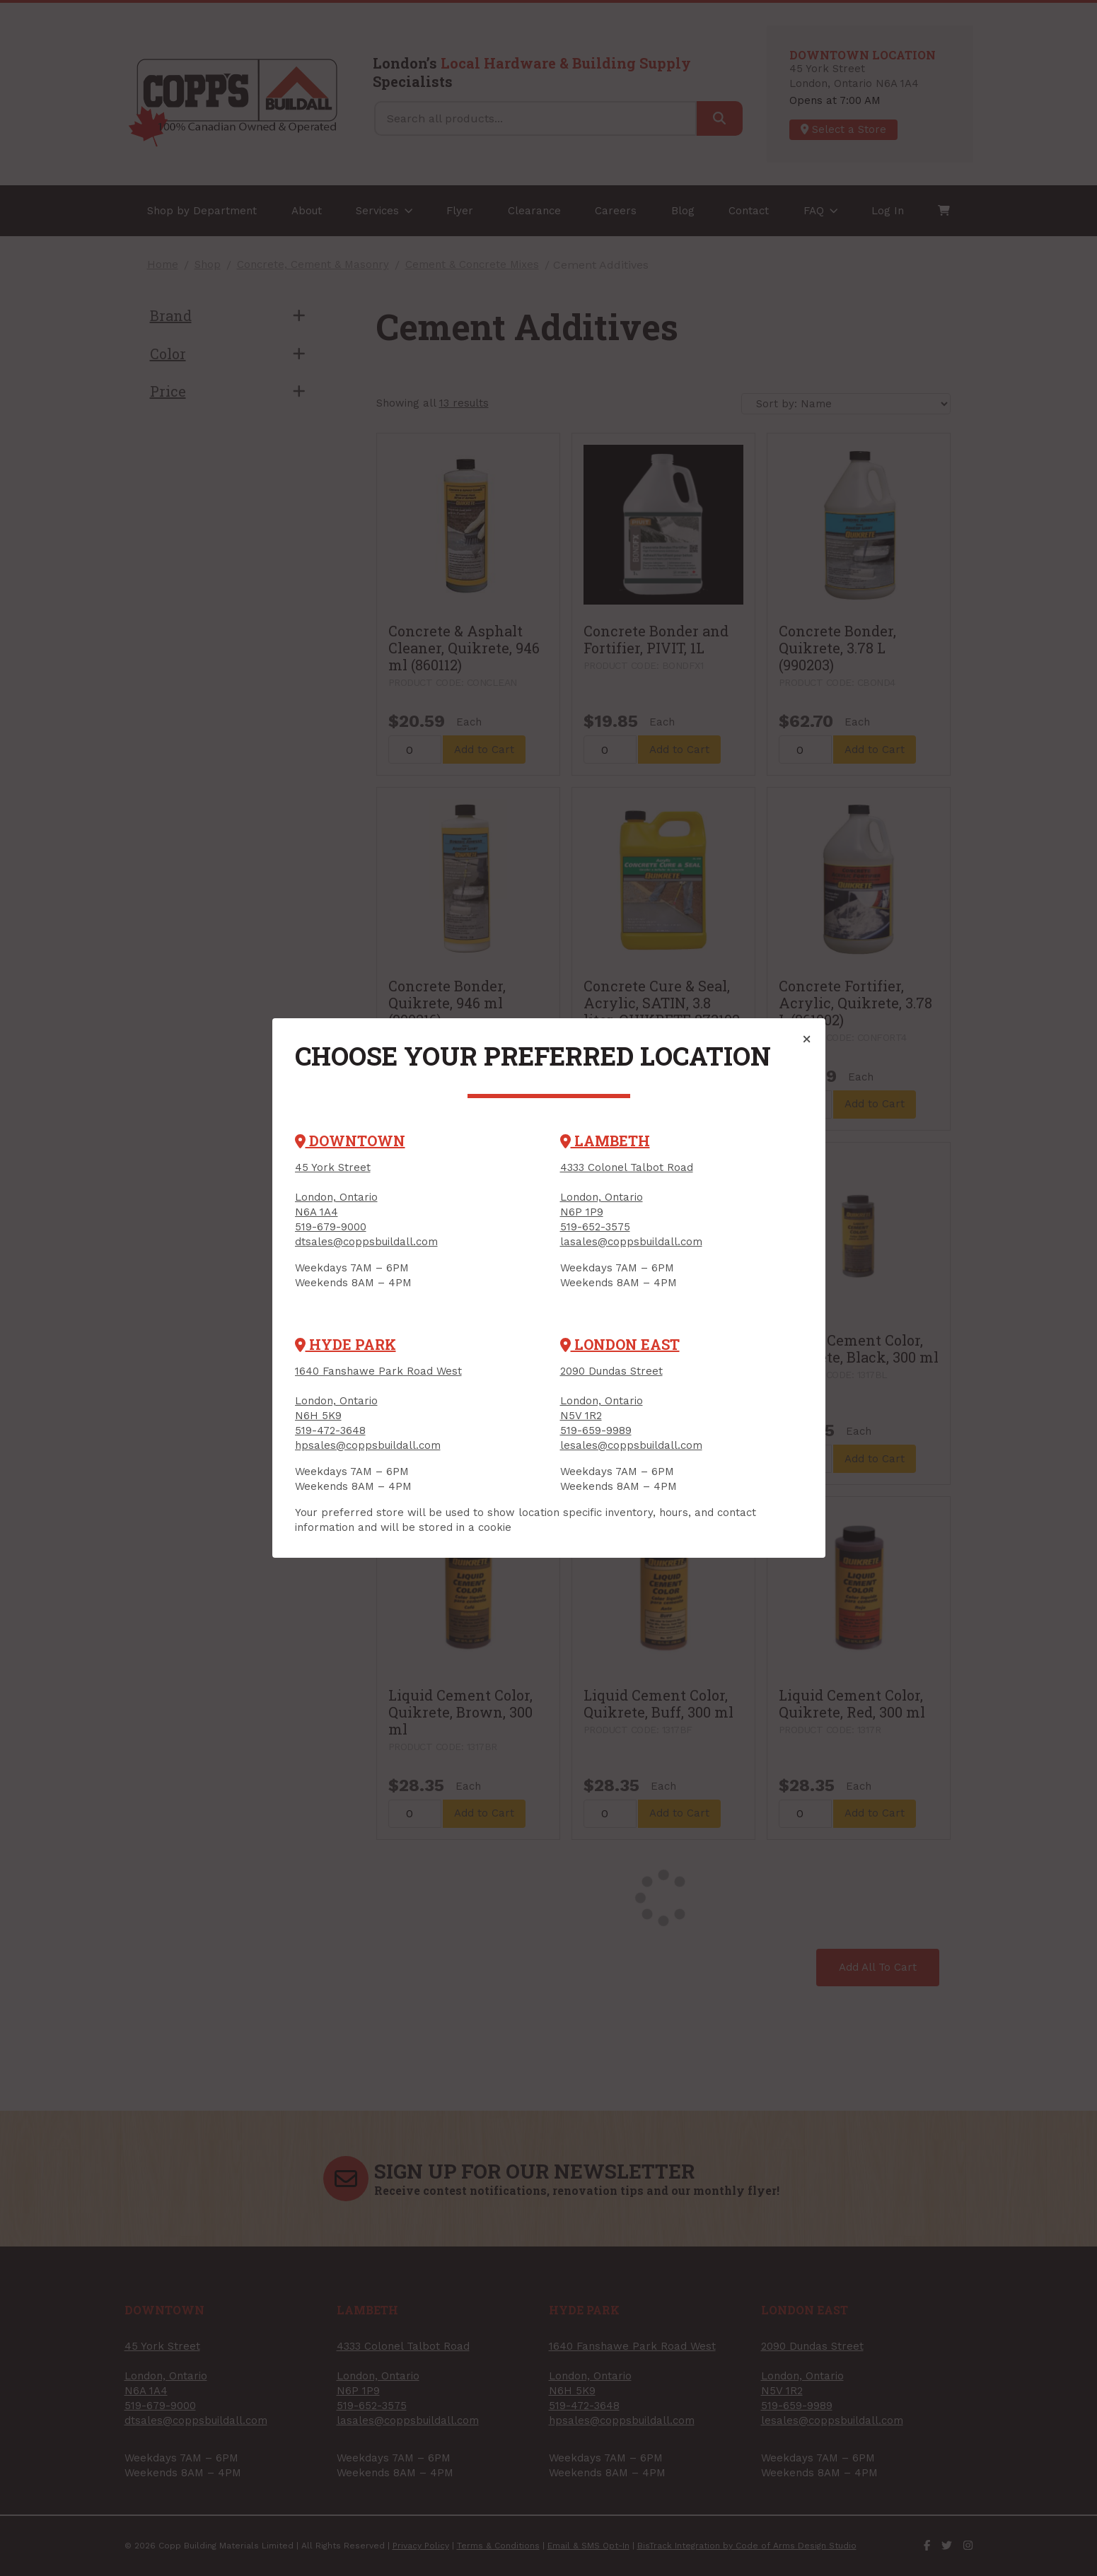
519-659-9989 (596, 1430)
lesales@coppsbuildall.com (631, 1445)
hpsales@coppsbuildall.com (368, 1445)
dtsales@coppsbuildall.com (366, 1241)
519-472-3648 (330, 1430)
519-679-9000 (330, 1226)
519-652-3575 (595, 1226)
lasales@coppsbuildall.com (631, 1241)
